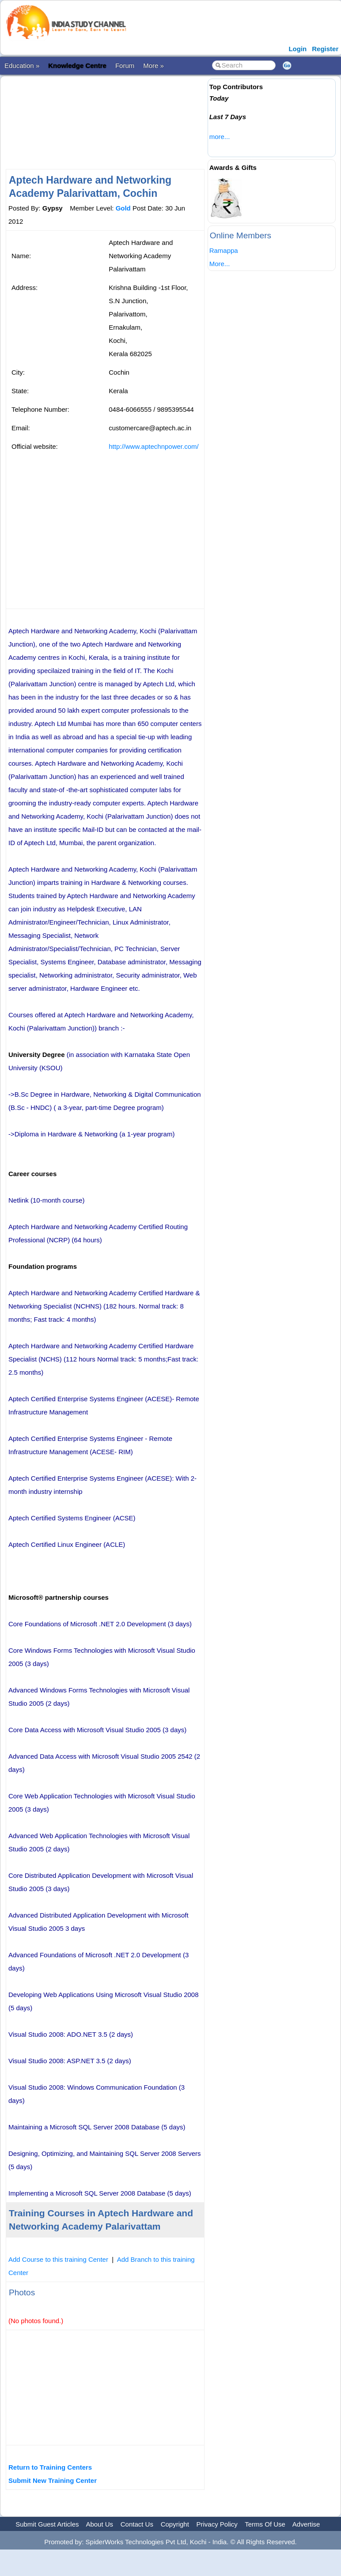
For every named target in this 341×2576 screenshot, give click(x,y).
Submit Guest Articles (47, 2524)
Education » (21, 65)
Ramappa (223, 250)
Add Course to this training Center (58, 2259)
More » (153, 65)
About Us (99, 2524)
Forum (124, 65)
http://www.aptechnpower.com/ (153, 446)
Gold (123, 208)
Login (297, 49)
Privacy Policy (217, 2524)
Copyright (175, 2524)
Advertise (306, 2524)
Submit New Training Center (52, 2480)
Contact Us (137, 2524)
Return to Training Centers (50, 2467)
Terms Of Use (265, 2524)
